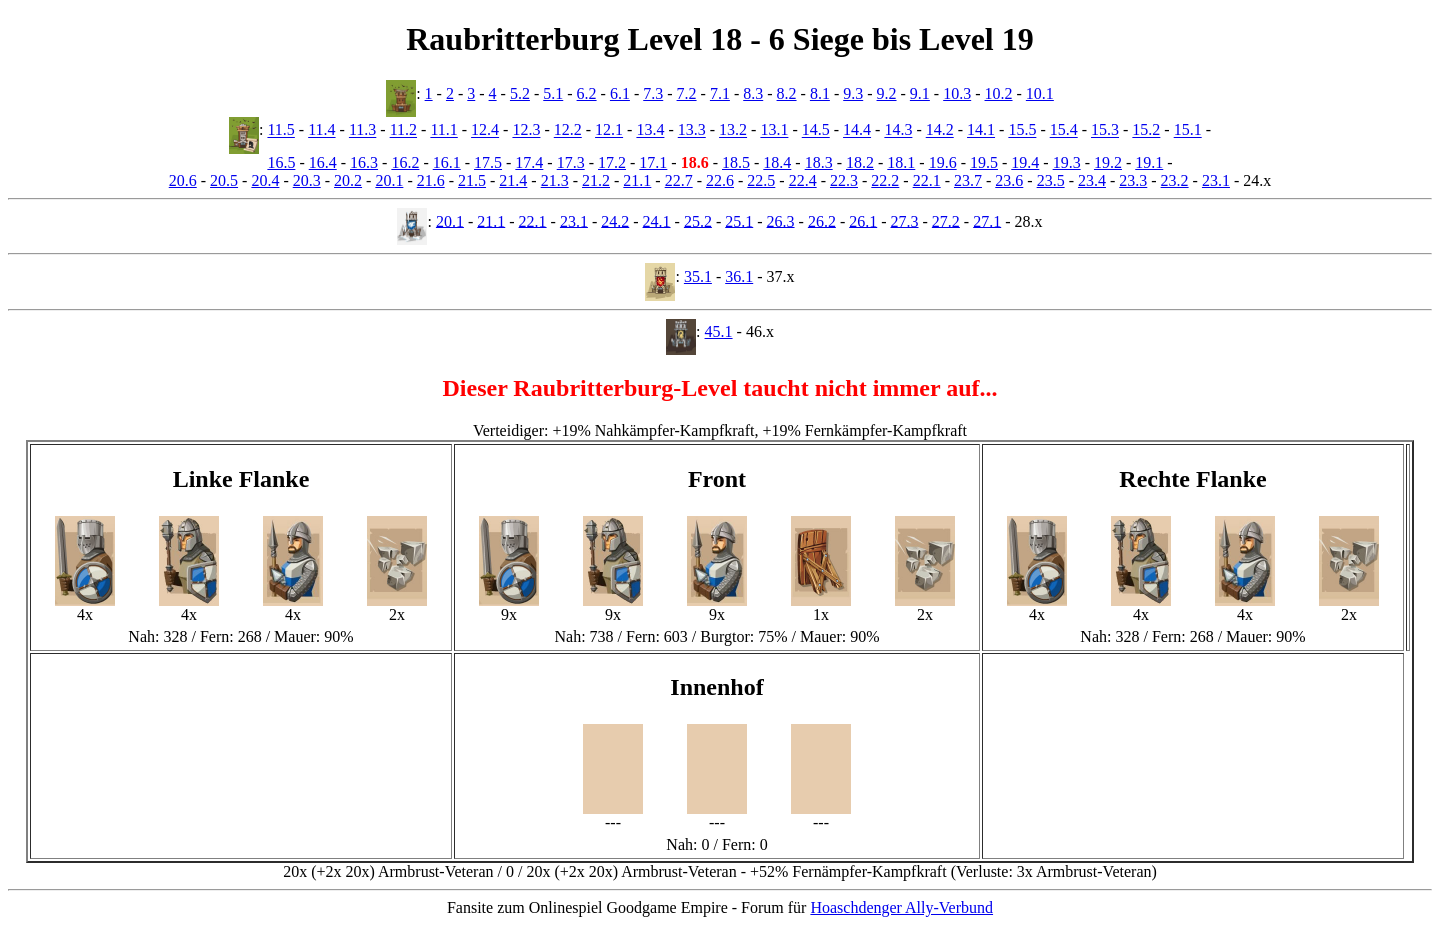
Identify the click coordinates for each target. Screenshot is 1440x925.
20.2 (348, 180)
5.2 (520, 93)
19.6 (943, 162)
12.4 (485, 130)
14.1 (981, 130)
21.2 (596, 180)
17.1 (653, 162)
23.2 (1175, 180)
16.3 (364, 162)
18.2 (860, 162)
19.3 (1067, 162)
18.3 (819, 162)
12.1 (609, 130)
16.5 (281, 162)
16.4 (323, 162)
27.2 (946, 220)
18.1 (901, 162)
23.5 (1051, 180)
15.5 (1022, 130)
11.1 (443, 130)
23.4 (1092, 180)
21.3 (555, 180)
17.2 (612, 162)
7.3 (653, 93)
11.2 (403, 130)
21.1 (637, 180)
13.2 (733, 130)
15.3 (1105, 130)
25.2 (698, 220)
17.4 (529, 162)
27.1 (987, 220)
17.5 (488, 162)
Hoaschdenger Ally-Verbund (901, 907)
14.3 (898, 130)
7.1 (720, 93)
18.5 (736, 162)
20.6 (183, 180)
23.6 (1009, 180)
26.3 (781, 220)
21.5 (472, 180)
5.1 (553, 93)
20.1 (389, 180)
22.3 (844, 180)
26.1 (863, 220)
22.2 (885, 180)
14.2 (940, 130)
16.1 (447, 162)
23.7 (968, 180)
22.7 (679, 180)
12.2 (568, 130)
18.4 (777, 162)
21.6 (431, 180)
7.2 (687, 93)
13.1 (774, 130)
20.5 (224, 180)
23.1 (1216, 180)
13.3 (692, 130)
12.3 (526, 130)
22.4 (803, 180)
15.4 (1064, 130)
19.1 (1149, 162)
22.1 (927, 180)
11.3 (362, 130)
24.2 (615, 220)
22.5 (761, 180)
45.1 (719, 331)
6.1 (620, 93)
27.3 (905, 220)
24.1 (657, 220)
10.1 (1040, 93)
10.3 (957, 93)
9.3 (853, 93)
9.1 (920, 93)
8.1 (820, 93)
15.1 (1188, 130)
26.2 (822, 220)
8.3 (753, 93)
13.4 (650, 130)
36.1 (739, 276)
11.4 (321, 130)
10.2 (999, 93)
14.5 (816, 130)
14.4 (857, 130)
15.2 (1146, 130)
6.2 (587, 93)
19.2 (1108, 162)
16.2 (405, 162)
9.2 (887, 93)
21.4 (513, 180)
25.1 (739, 220)
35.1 (698, 276)
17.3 (571, 162)
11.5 (280, 130)
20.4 (265, 180)
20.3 (307, 180)
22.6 (720, 180)
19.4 (1025, 162)
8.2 (787, 93)
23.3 (1133, 180)
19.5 (984, 162)
